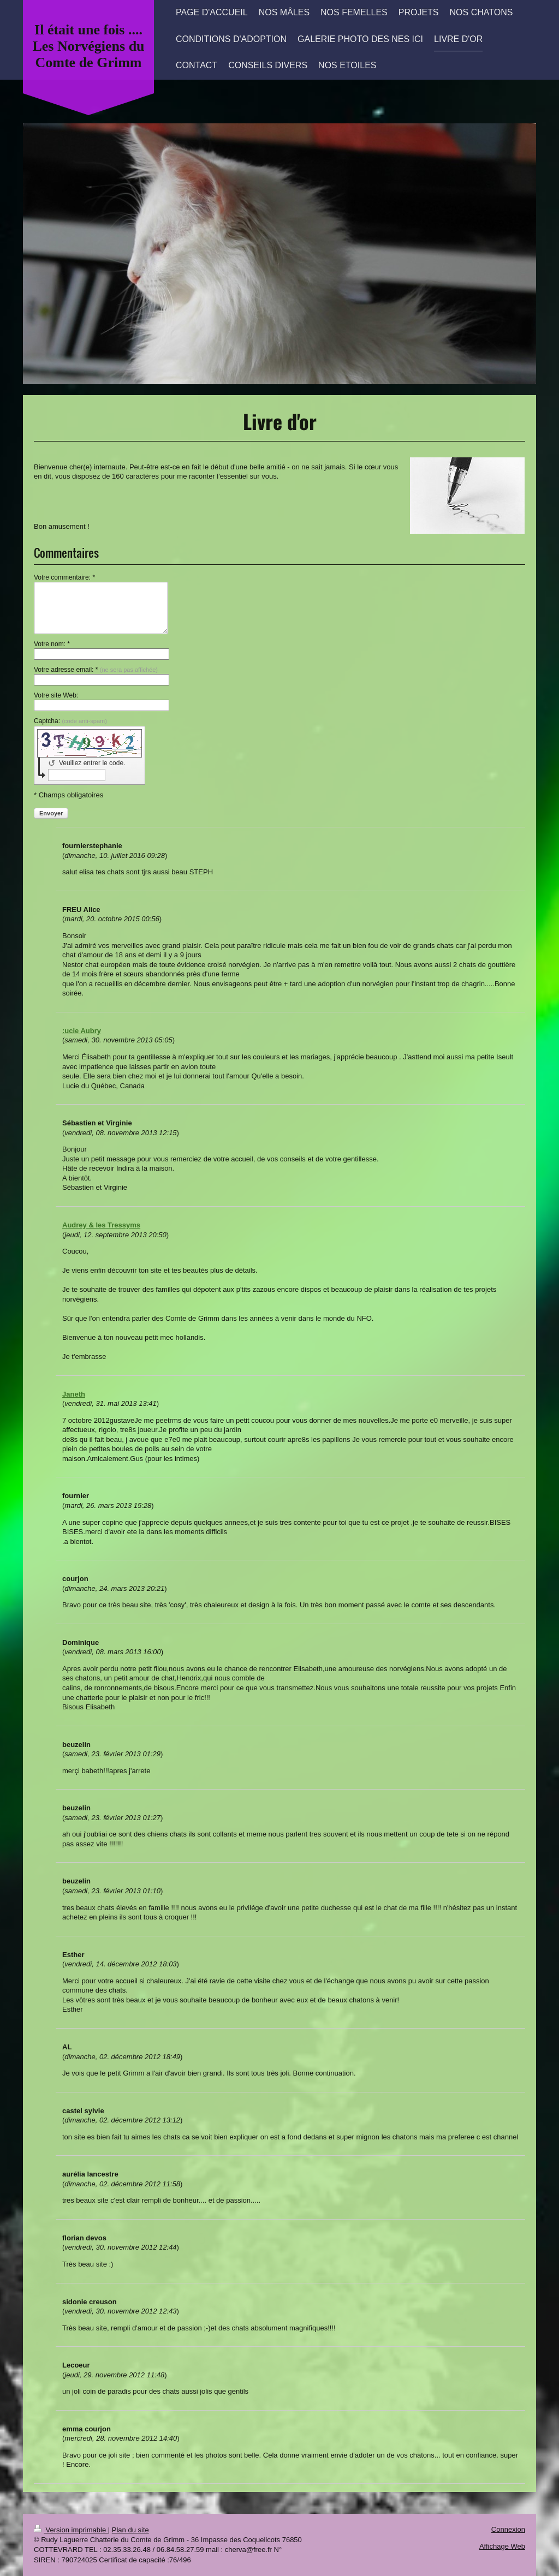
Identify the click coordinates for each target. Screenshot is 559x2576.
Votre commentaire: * (64, 577)
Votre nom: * (52, 644)
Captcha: (70, 721)
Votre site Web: (56, 695)
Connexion (508, 2529)
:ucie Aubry (81, 1031)
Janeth (73, 1394)
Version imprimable (71, 2530)
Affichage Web (502, 2546)
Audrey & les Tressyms (101, 1225)
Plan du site (130, 2530)
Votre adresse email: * (96, 669)
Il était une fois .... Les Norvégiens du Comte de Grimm (88, 46)
